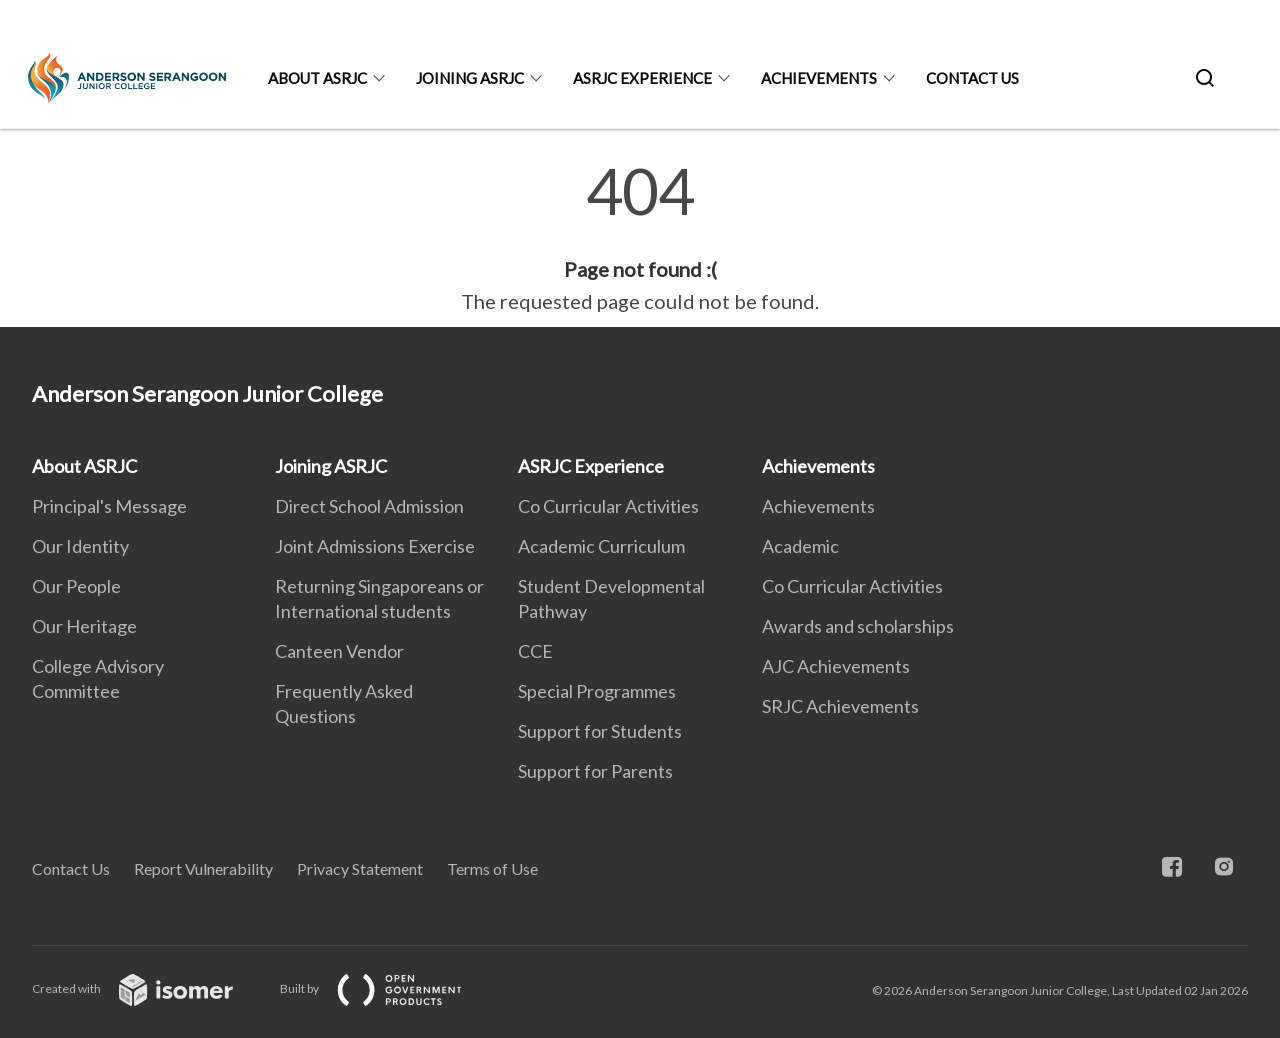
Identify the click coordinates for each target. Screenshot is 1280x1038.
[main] (640, 238)
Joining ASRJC (470, 78)
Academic (800, 546)
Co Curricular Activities (608, 506)
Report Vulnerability (203, 868)
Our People (76, 586)
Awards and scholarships (858, 626)
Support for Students (600, 731)
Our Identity (80, 546)
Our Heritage (84, 626)
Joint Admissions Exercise (375, 546)
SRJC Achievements (840, 706)
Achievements (819, 78)
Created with (148, 988)
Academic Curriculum (601, 546)
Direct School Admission (369, 506)
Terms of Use (492, 868)
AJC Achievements (836, 666)
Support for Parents (595, 771)
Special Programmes (597, 691)
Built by (387, 988)
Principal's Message (109, 506)
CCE (535, 651)
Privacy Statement (360, 868)
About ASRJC (317, 78)
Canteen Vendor (339, 651)
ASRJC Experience (642, 78)
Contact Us (972, 78)
